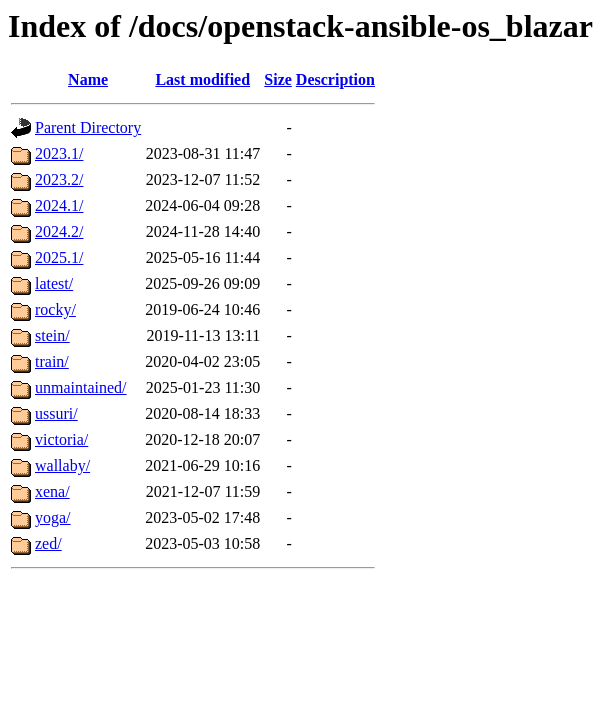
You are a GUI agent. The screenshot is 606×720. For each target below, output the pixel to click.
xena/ (52, 491)
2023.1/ (59, 153)
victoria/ (61, 439)
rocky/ (55, 309)
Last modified (202, 79)
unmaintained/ (81, 387)
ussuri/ (56, 413)
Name (88, 79)
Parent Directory (88, 127)
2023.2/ (59, 179)
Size (278, 79)
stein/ (52, 335)
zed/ (48, 543)
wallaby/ (62, 465)
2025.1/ (59, 257)
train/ (52, 361)
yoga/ (53, 517)
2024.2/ (59, 231)
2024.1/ (59, 205)
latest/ (54, 283)
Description (335, 79)
